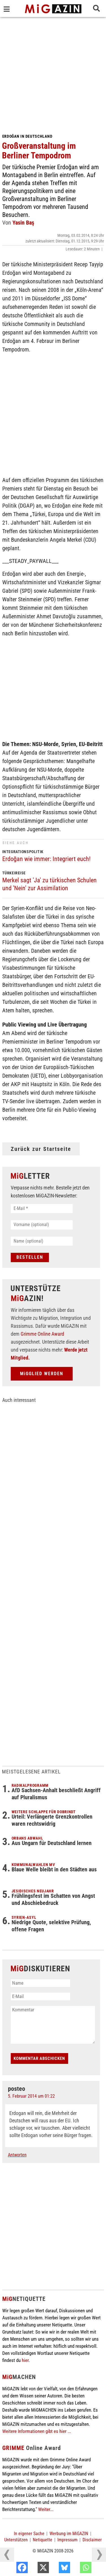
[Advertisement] (53, 73)
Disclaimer (92, 2540)
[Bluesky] (76, 2569)
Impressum (67, 2540)
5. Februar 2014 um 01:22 (31, 2096)
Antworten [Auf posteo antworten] (17, 2155)
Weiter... (45, 2509)
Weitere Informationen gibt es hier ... (36, 2431)
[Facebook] (33, 2569)
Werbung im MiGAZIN (68, 2533)
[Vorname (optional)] (42, 1224)
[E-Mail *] (42, 1208)
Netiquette (42, 2540)
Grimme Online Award (42, 1334)
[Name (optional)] (42, 1241)
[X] (55, 2569)
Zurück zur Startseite (41, 1148)
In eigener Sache (29, 2533)
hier (25, 2360)
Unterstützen (16, 2540)
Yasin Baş (23, 222)
